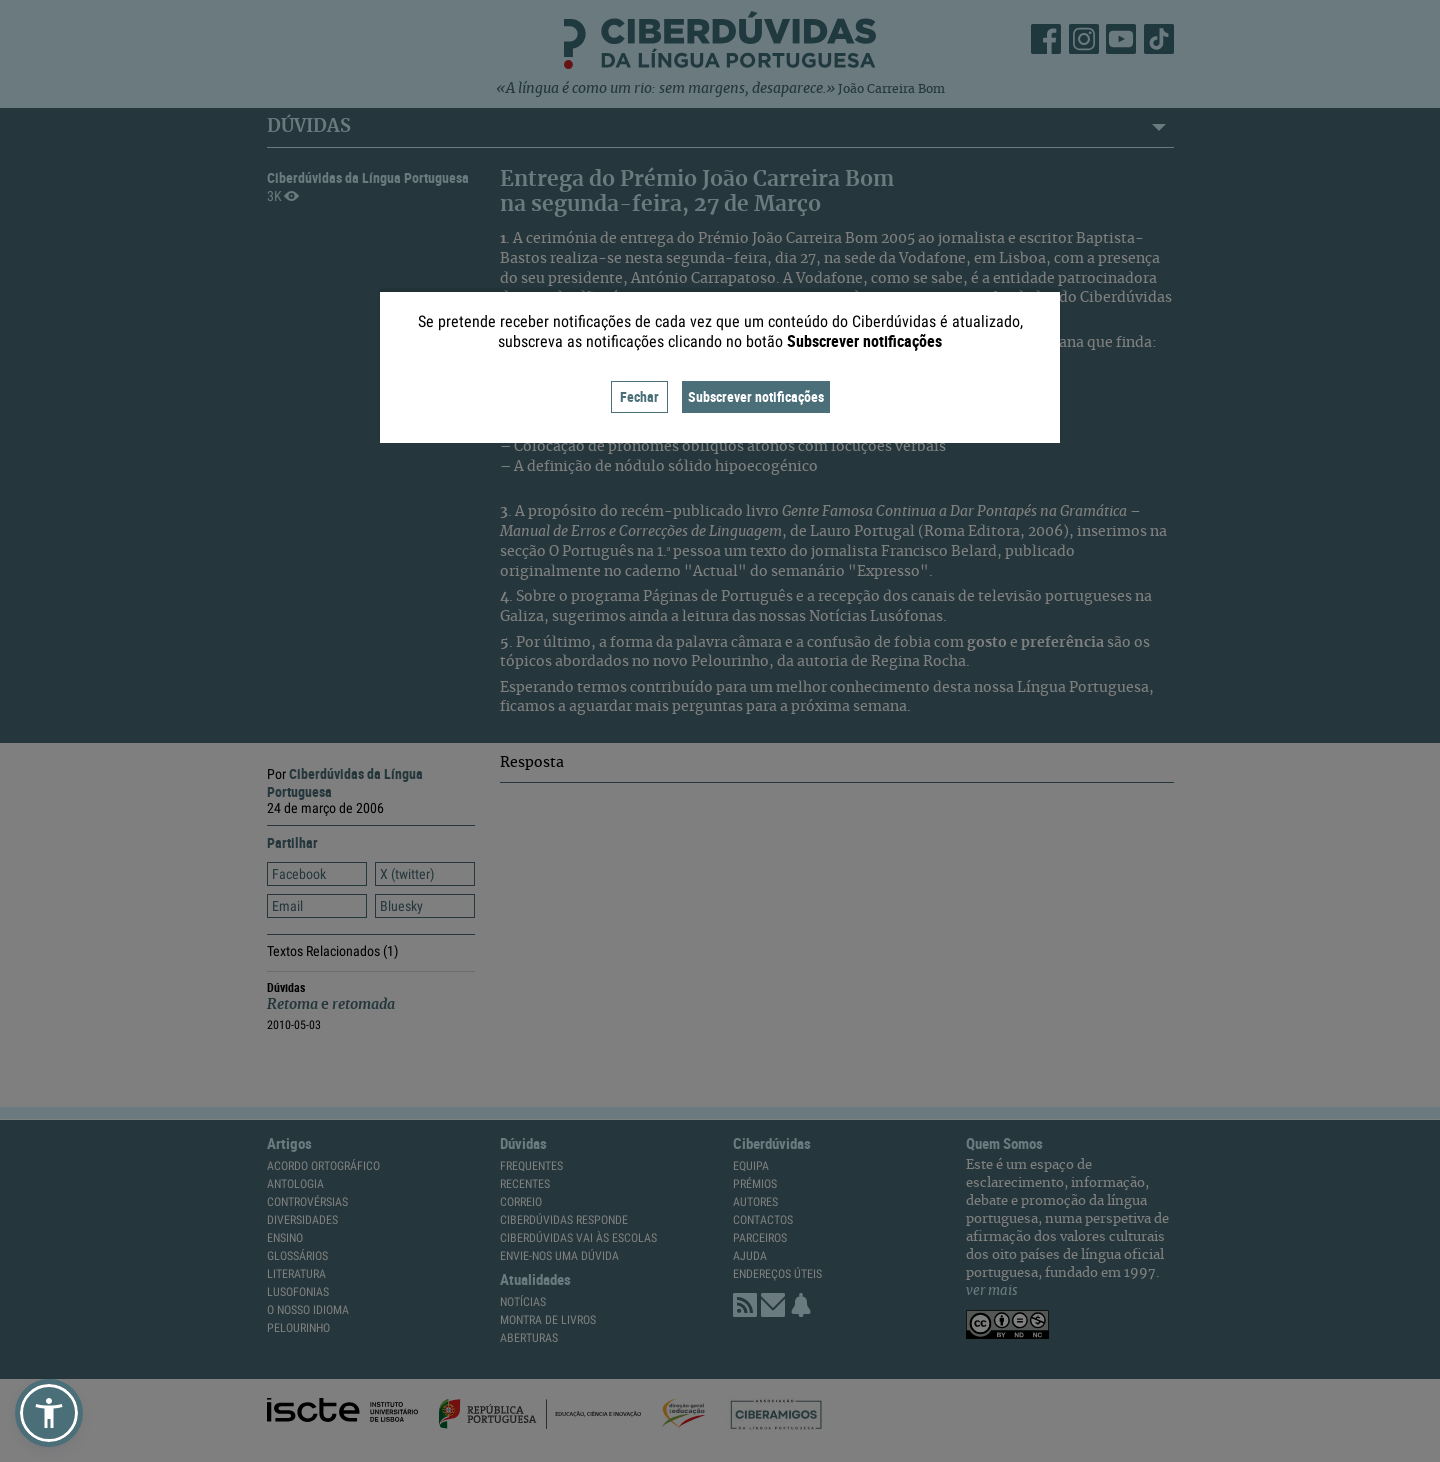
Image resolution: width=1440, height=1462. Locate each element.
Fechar (639, 396)
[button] (49, 1413)
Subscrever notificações (756, 396)
